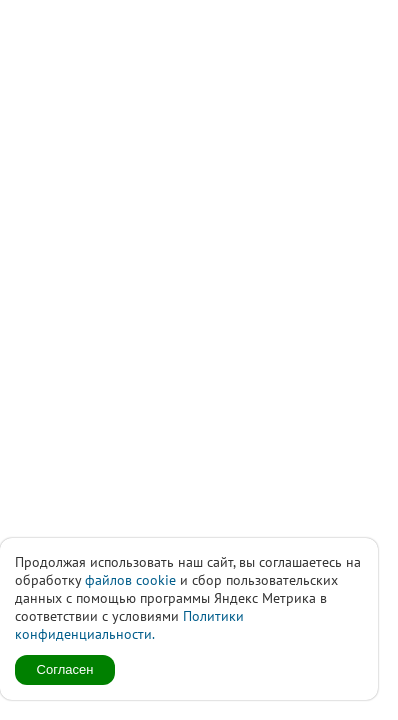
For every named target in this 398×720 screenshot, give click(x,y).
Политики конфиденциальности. (129, 625)
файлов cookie (130, 580)
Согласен (65, 669)
